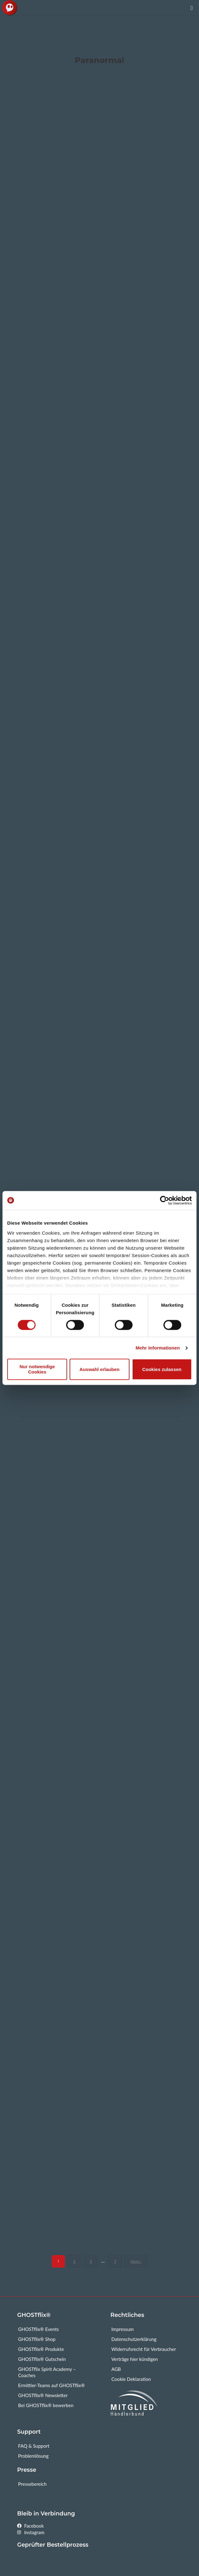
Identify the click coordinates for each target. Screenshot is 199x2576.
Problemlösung (33, 2456)
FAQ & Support (33, 2446)
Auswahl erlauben (99, 1369)
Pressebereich (32, 2484)
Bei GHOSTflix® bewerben (46, 2405)
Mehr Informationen (158, 1347)
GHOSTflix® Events (38, 2329)
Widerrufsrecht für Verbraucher (143, 2349)
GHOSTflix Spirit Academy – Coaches (47, 2372)
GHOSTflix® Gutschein (42, 2359)
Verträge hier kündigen (134, 2359)
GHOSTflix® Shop (37, 2339)
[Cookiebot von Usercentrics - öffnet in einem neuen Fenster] (164, 1200)
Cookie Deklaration (131, 2379)
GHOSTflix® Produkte (41, 2349)
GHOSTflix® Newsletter (43, 2395)
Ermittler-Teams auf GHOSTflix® (51, 2385)
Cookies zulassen (162, 1369)
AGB (116, 2369)
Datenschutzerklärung (134, 2339)
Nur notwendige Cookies (37, 1369)
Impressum (122, 2329)
